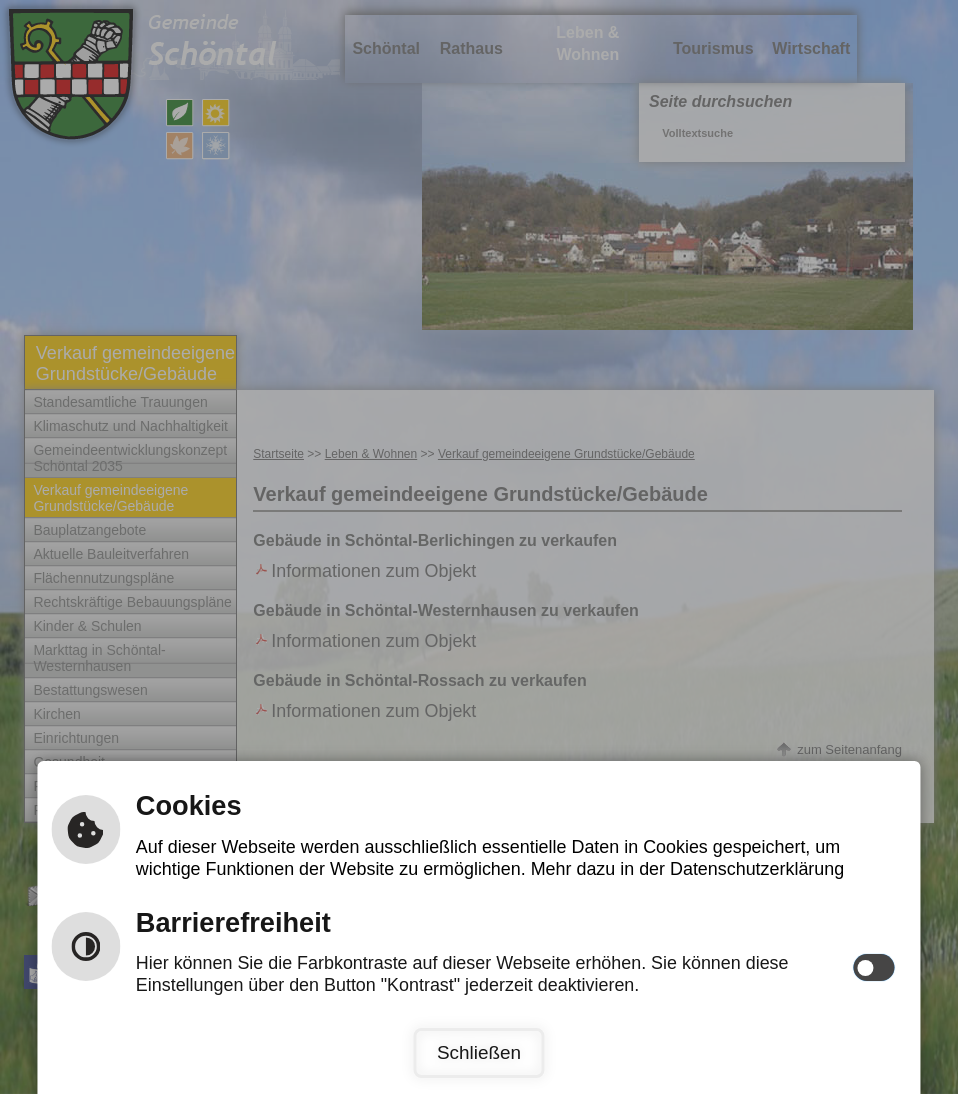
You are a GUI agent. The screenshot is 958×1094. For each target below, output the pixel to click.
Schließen (478, 1052)
